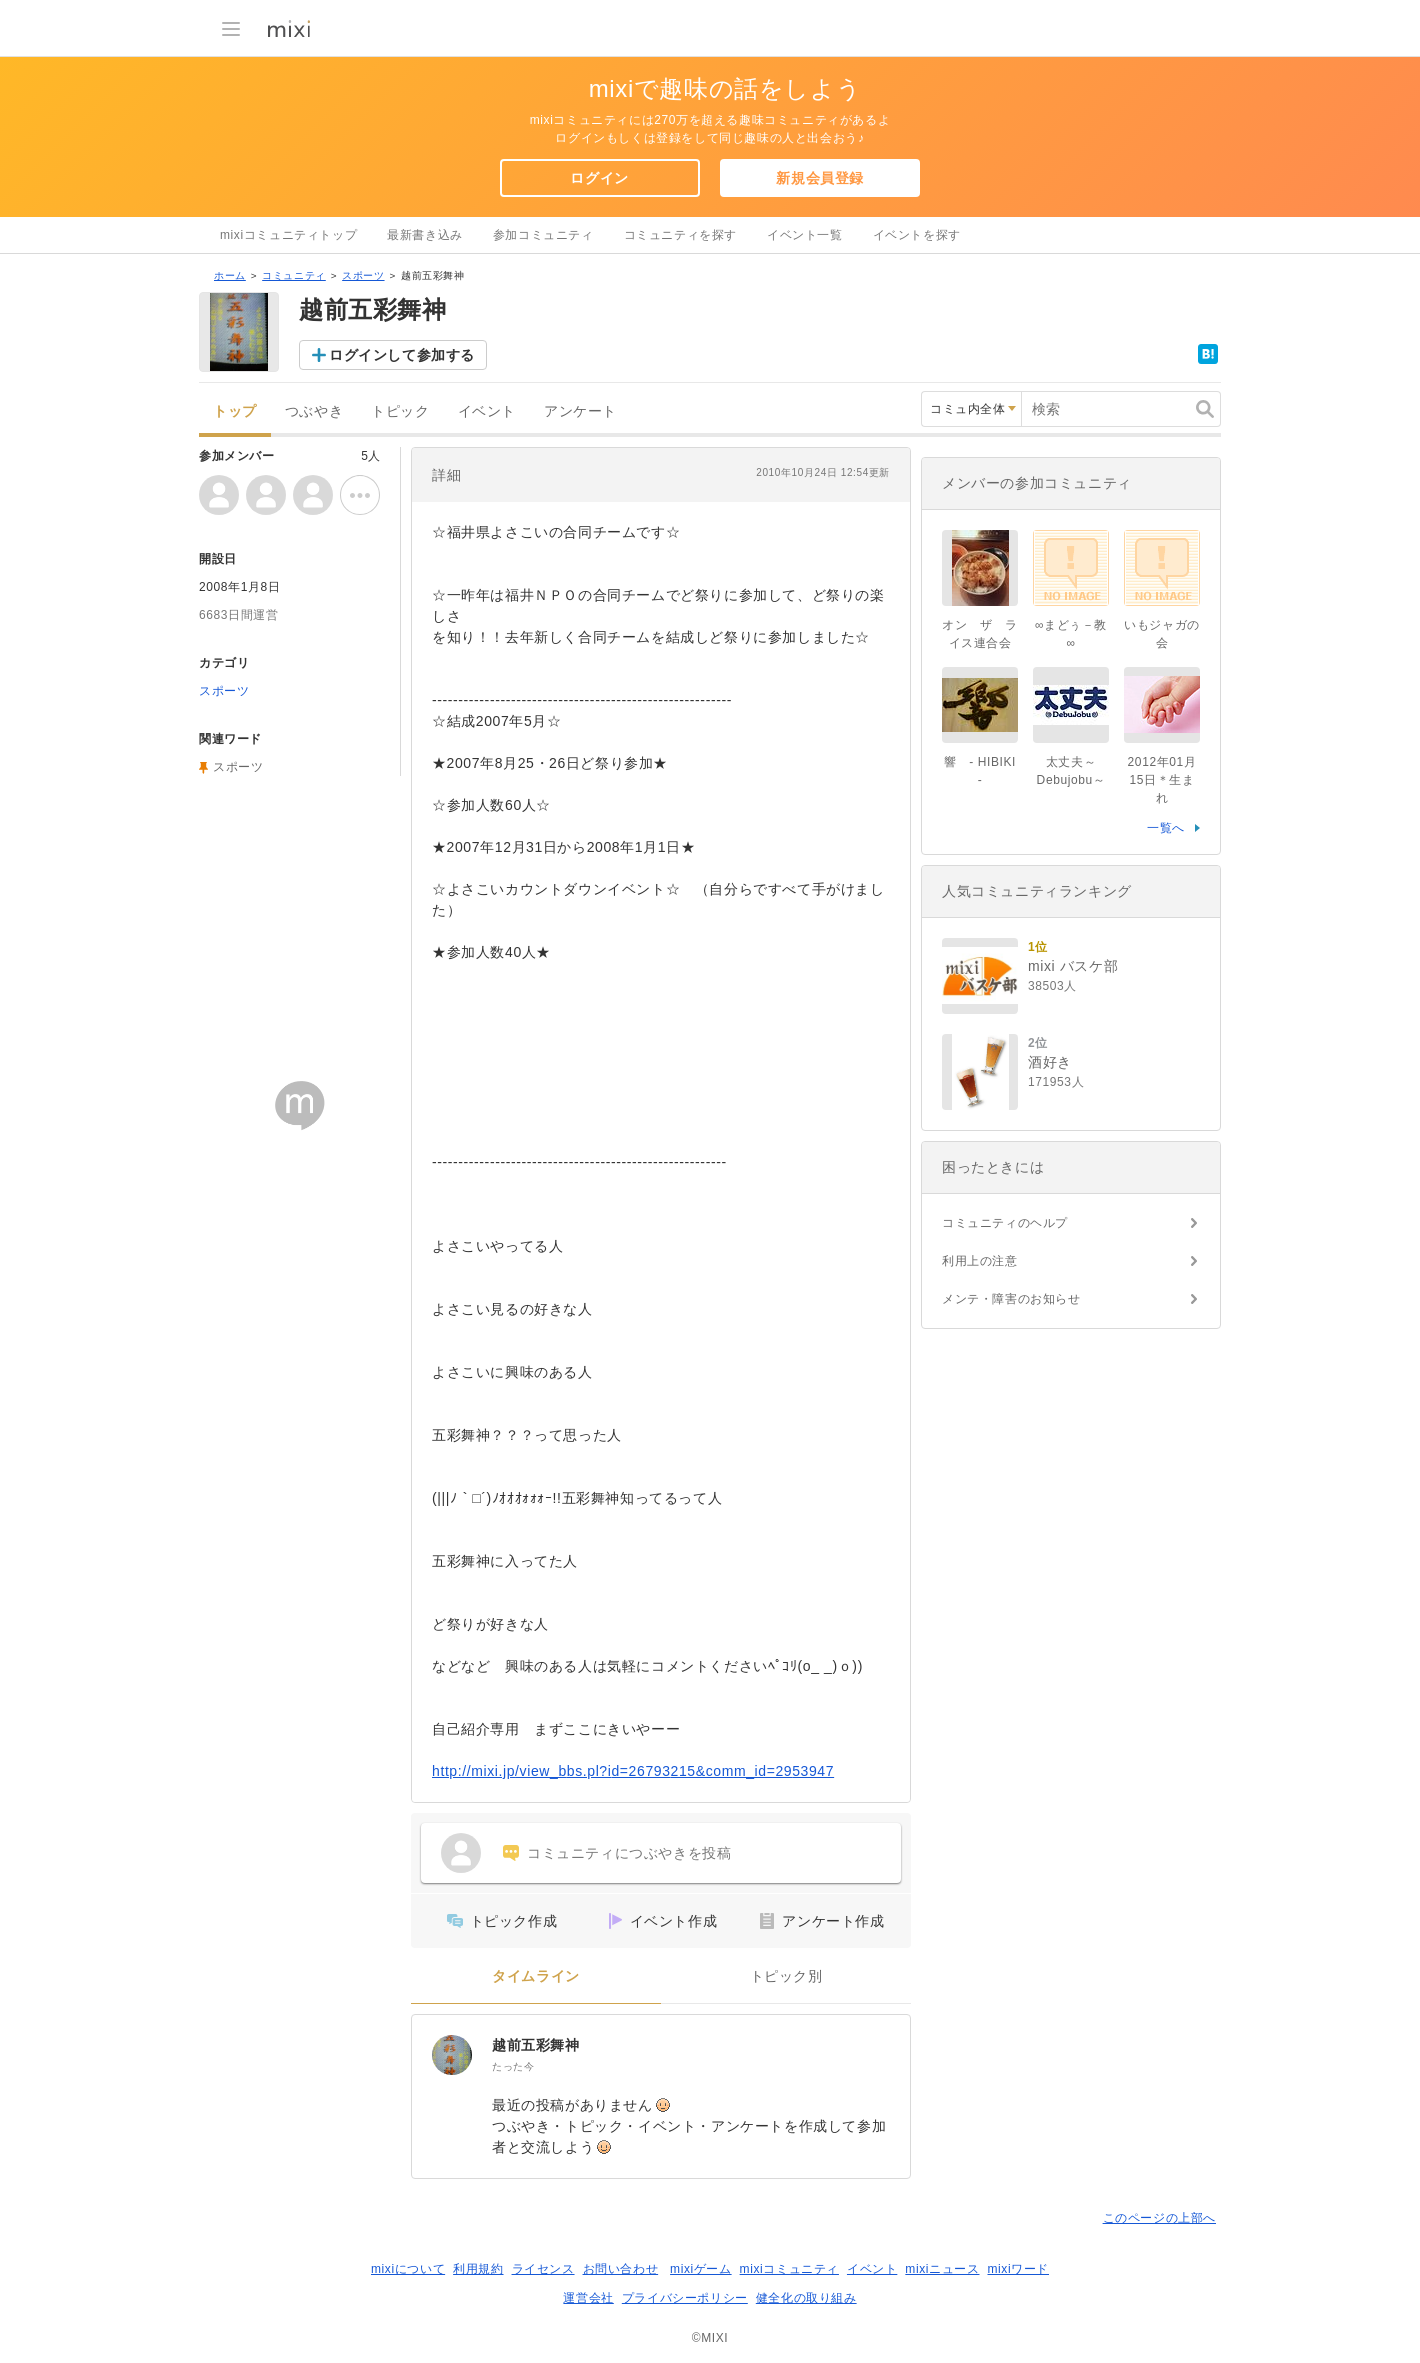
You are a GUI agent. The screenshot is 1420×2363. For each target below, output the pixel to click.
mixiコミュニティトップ (288, 235)
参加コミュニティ (543, 235)
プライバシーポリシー (685, 2298)
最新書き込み (425, 235)
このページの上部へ (1159, 2218)
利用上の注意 (980, 1261)
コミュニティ (294, 275)
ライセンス (543, 2269)
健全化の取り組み (806, 2298)
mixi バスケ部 (1073, 966)
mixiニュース (942, 2269)
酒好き (1050, 1062)
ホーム (230, 275)
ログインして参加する (402, 355)
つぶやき (314, 411)
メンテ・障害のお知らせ (1011, 1299)
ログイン (599, 178)
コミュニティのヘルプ (1005, 1223)
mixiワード (1018, 2269)
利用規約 (478, 2269)
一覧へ (1166, 828)
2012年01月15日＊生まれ (1162, 780)
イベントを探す (917, 235)
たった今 (513, 2066)
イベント (487, 411)
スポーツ (363, 275)
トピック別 (786, 1976)
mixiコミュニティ (789, 2269)
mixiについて (408, 2269)
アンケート (580, 411)
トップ (235, 411)
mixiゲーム (701, 2269)
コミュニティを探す (680, 235)
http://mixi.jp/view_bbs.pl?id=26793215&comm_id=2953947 (633, 1771)
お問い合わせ (621, 2269)
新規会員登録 (820, 178)
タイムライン (536, 1976)
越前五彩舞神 (536, 2045)
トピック (400, 411)
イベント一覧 (805, 235)
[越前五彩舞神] (452, 2055)
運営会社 (588, 2298)
